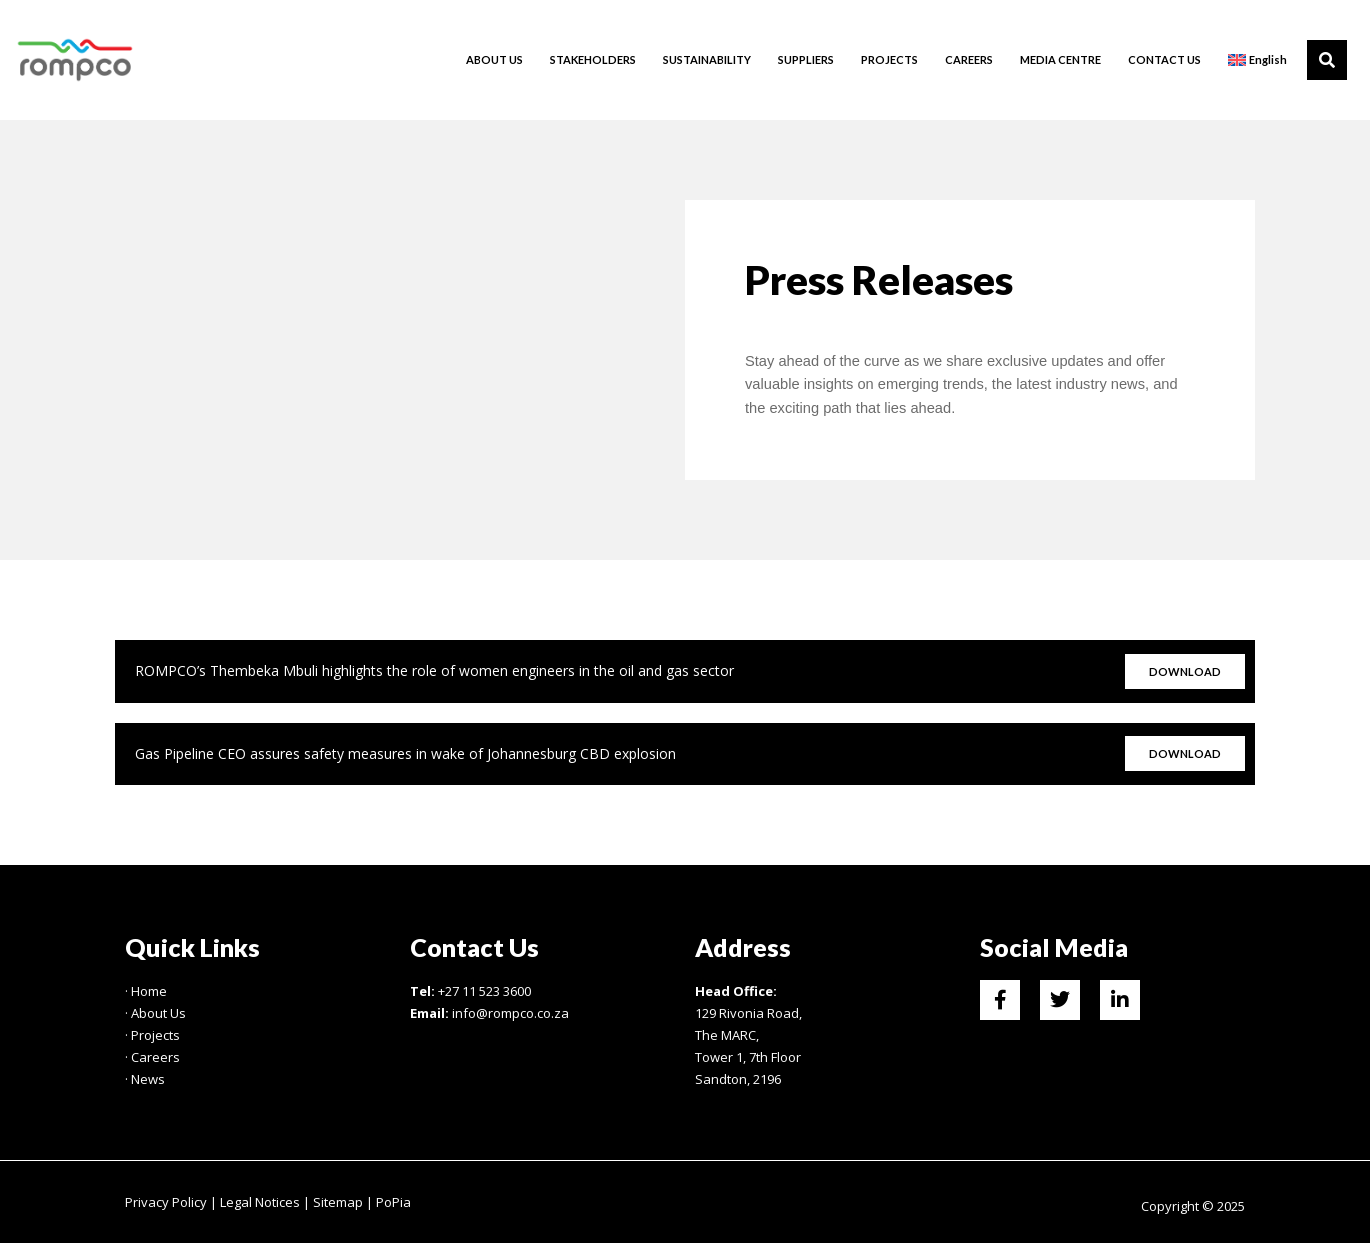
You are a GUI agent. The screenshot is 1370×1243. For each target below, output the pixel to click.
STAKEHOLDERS (593, 59)
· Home (146, 991)
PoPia (393, 1202)
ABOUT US (494, 59)
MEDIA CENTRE (1060, 59)
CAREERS (969, 59)
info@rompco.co (501, 1013)
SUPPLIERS (806, 59)
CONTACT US (1164, 59)
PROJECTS (889, 59)
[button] (1327, 60)
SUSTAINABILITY (707, 59)
